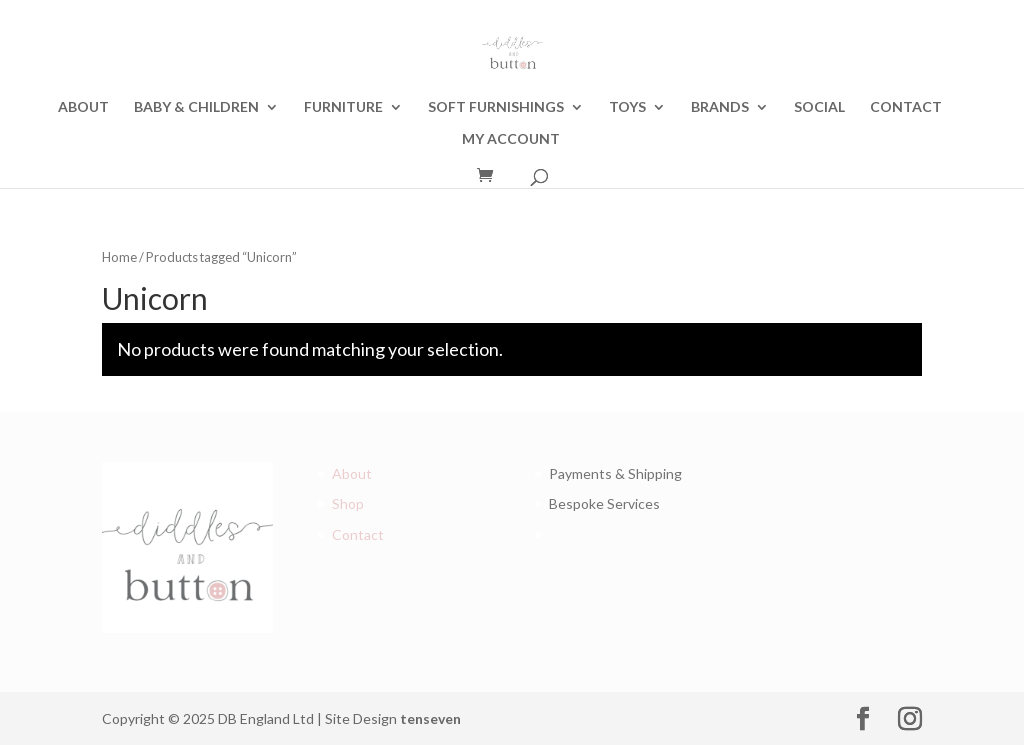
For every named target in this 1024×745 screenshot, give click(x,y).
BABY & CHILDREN (196, 107)
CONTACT (906, 107)
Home (119, 257)
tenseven (430, 718)
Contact (358, 534)
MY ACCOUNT (511, 139)
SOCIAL (819, 107)
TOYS (627, 107)
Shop (348, 503)
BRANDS (720, 107)
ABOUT (83, 107)
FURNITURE (343, 107)
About (352, 473)
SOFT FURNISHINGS (496, 107)
